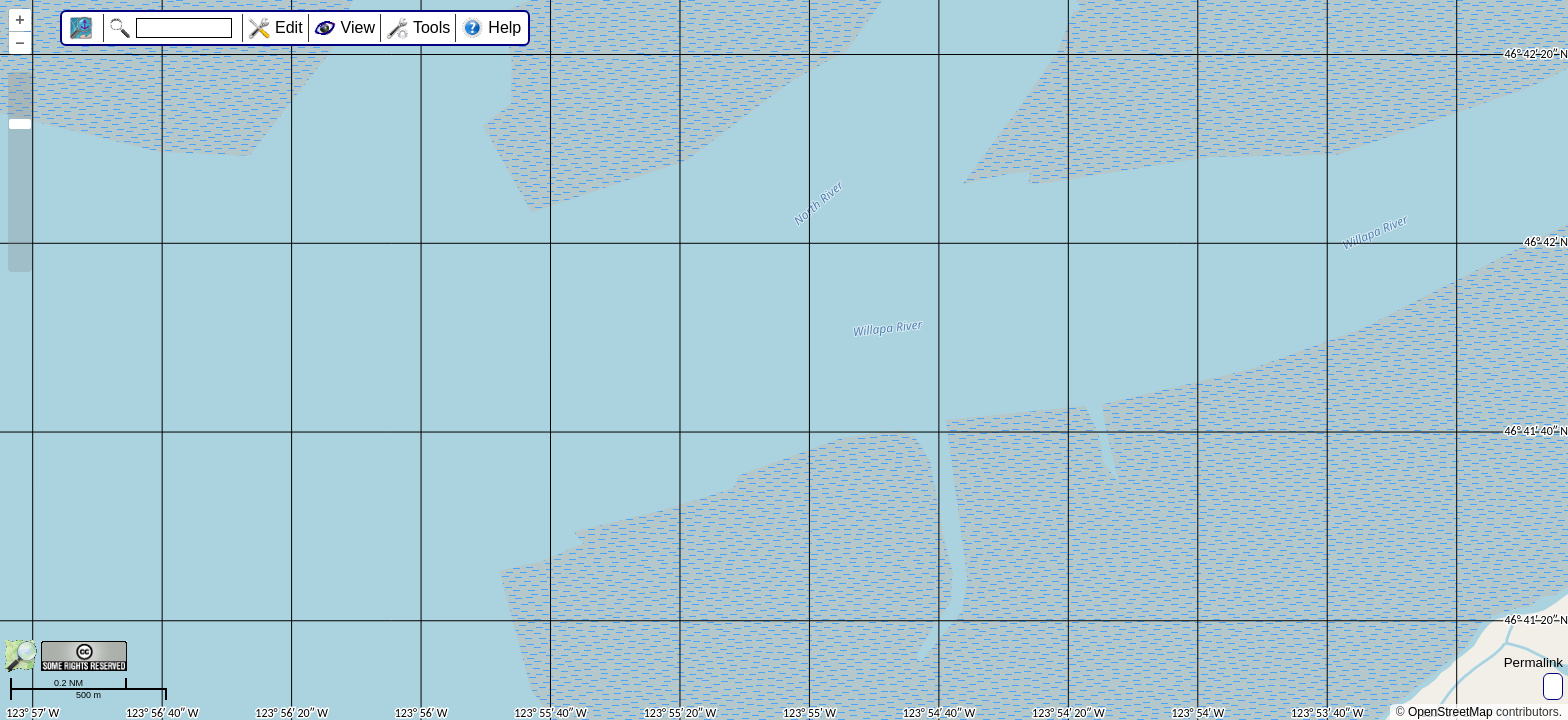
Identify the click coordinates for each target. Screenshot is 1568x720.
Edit (289, 27)
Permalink (1533, 662)
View (358, 27)
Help (504, 27)
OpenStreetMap (1450, 712)
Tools (431, 27)
